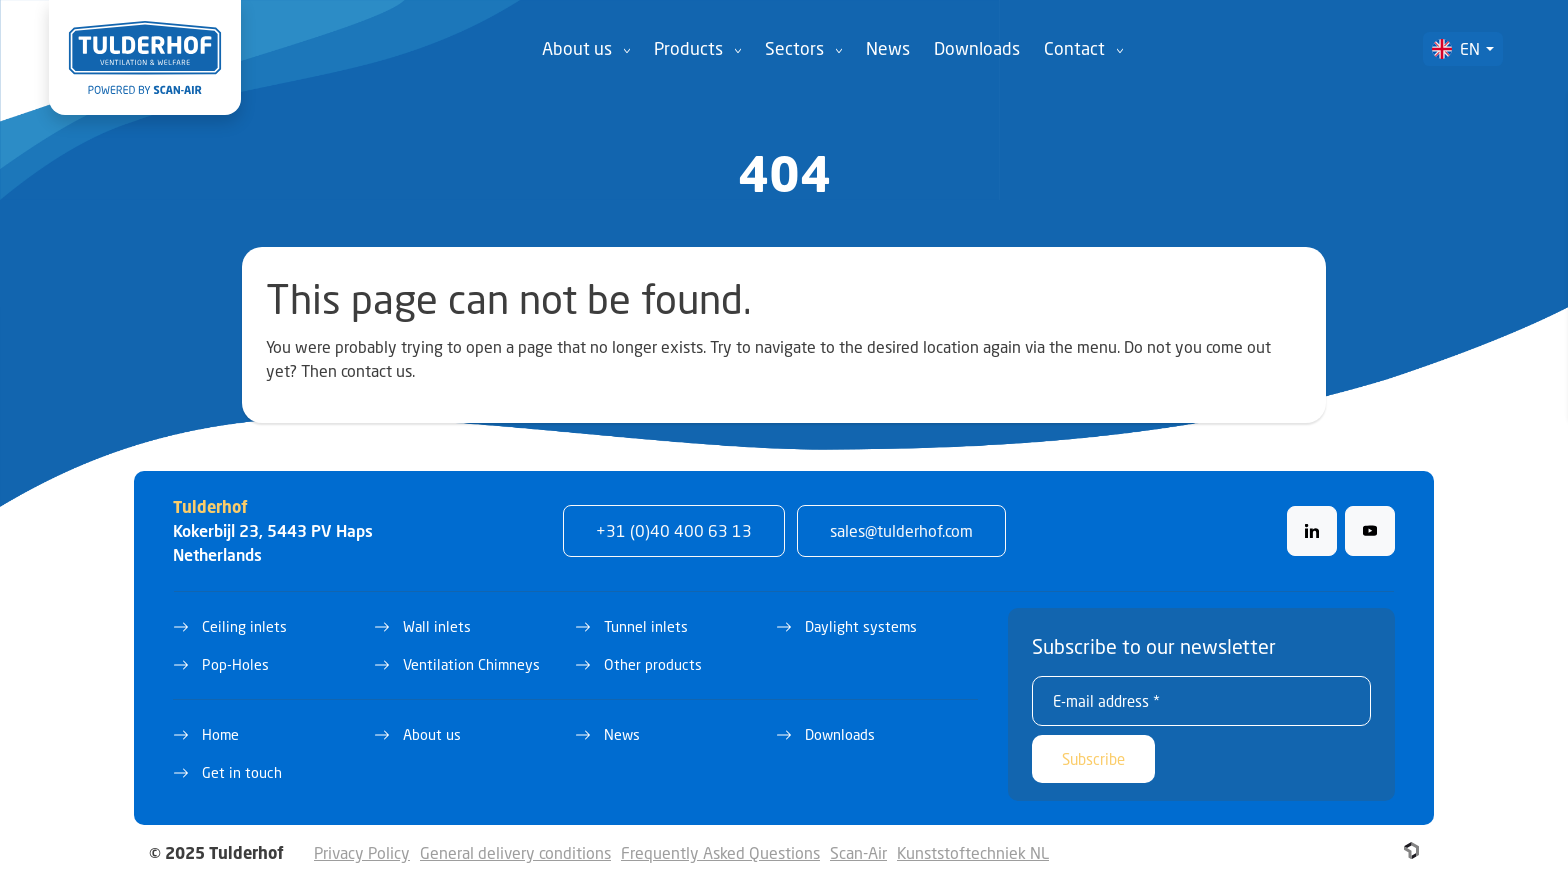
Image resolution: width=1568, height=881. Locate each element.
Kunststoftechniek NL (973, 852)
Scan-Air (858, 852)
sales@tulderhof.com (901, 530)
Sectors (794, 48)
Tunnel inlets (646, 626)
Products (688, 48)
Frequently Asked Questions (720, 852)
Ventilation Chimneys (471, 664)
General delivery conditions (515, 852)
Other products (653, 664)
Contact (1074, 48)
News (888, 48)
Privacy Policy (362, 852)
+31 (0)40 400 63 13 (674, 530)
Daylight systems (861, 626)
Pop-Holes (235, 664)
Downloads (977, 48)
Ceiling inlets (244, 626)
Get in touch (242, 772)
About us (577, 48)
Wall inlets (437, 626)
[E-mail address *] (1201, 701)
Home (220, 734)
